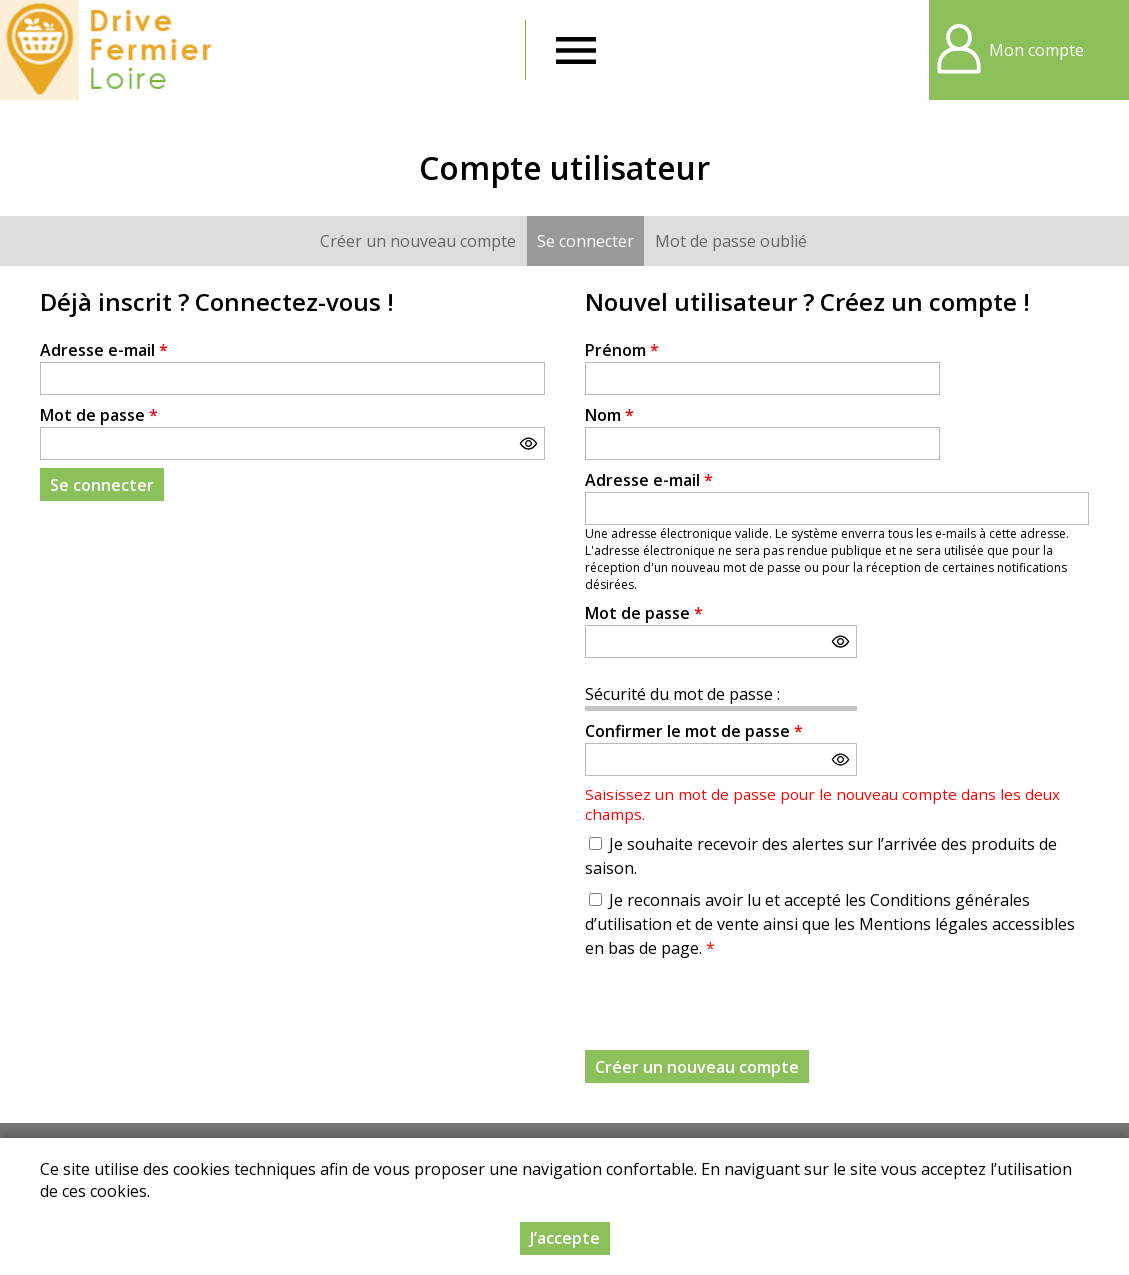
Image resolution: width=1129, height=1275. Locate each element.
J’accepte (565, 1238)
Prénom (622, 350)
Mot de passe (99, 415)
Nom (609, 415)
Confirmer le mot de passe (694, 731)
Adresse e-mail (104, 350)
